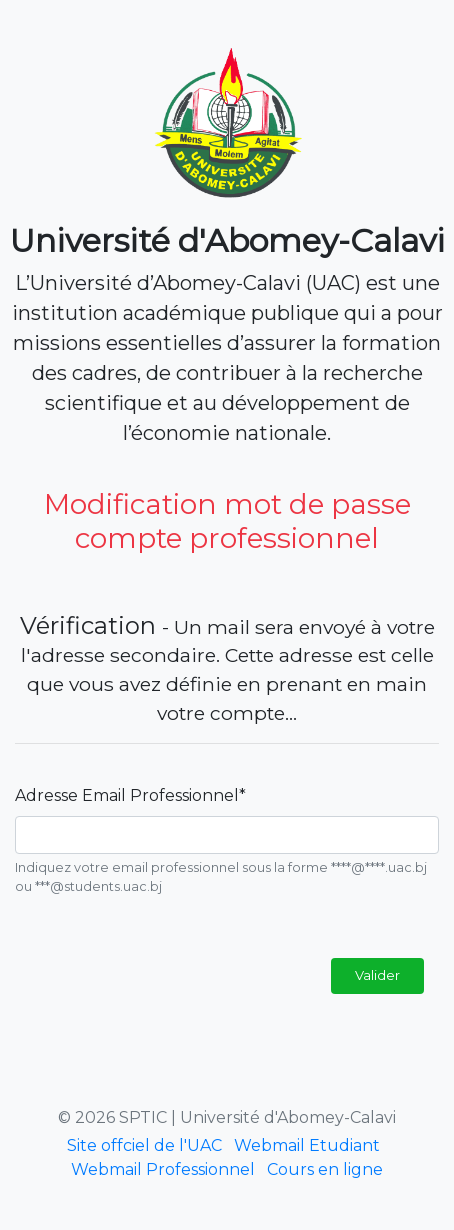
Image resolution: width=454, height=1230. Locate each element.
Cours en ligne (325, 1169)
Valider (377, 975)
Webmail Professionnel (163, 1169)
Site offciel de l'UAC (144, 1145)
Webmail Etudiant (307, 1145)
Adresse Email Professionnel (130, 795)
